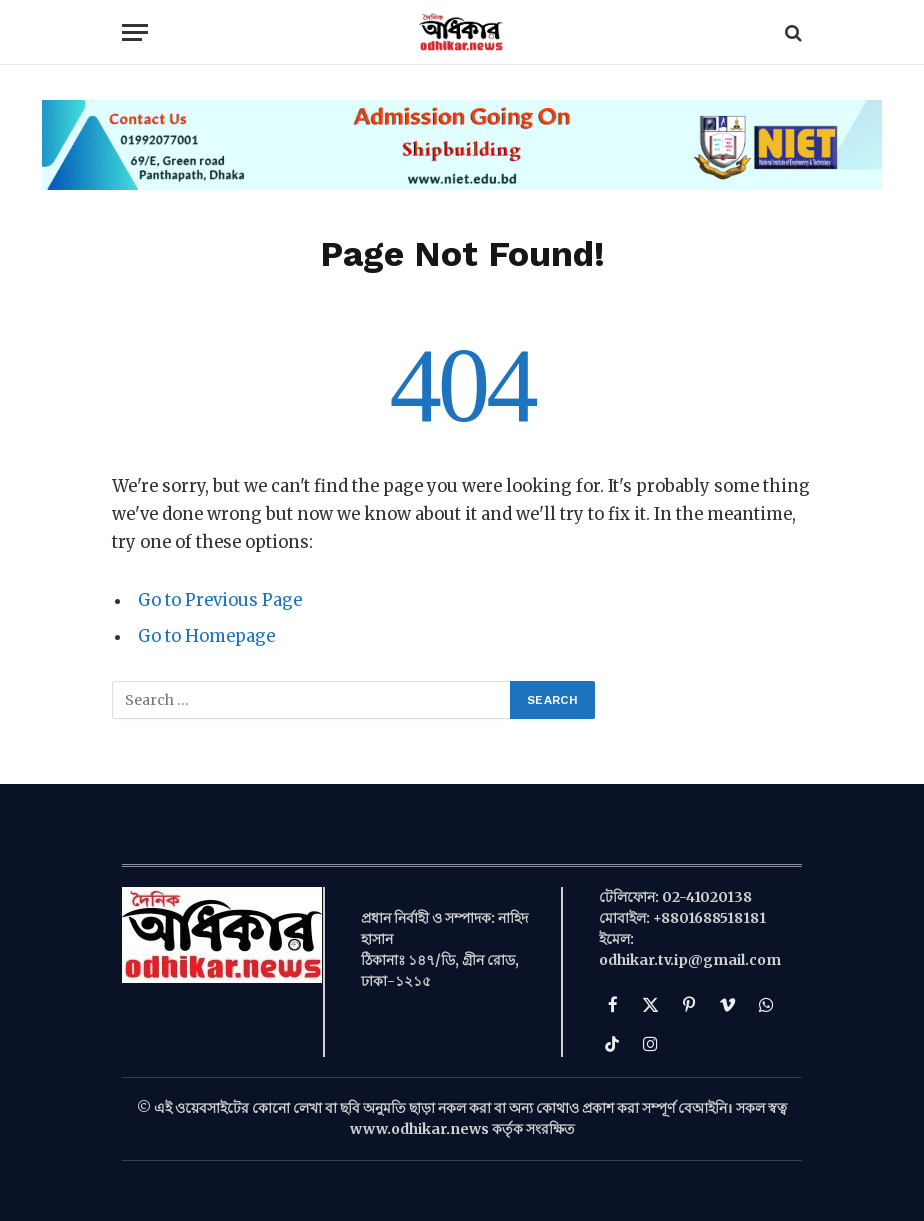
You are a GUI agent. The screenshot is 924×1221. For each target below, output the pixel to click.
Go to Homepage (206, 636)
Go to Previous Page (220, 600)
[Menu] (135, 32)
